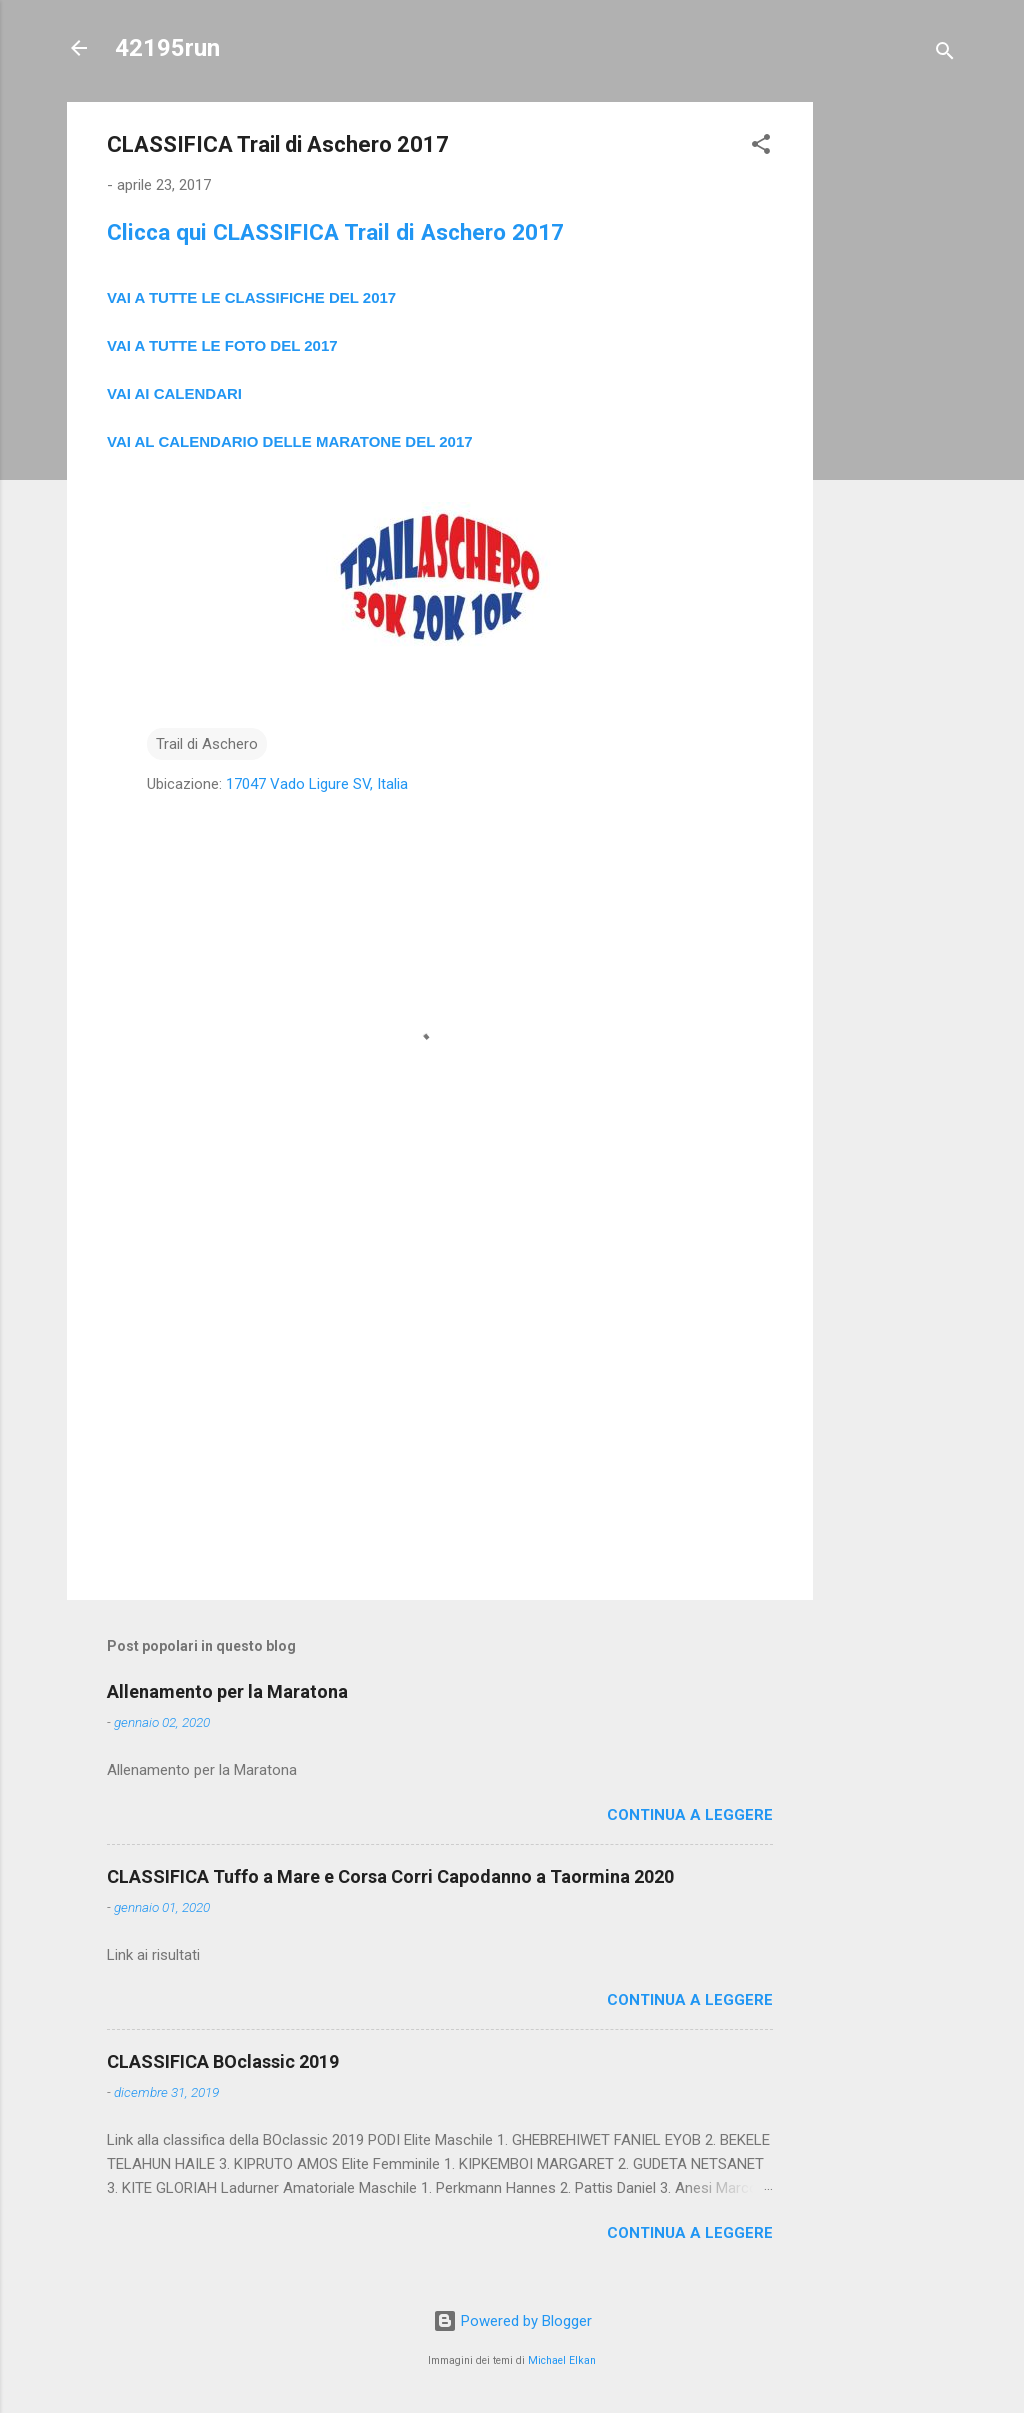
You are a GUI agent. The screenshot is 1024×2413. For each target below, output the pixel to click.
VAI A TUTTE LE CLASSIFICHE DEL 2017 (251, 297)
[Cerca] (945, 54)
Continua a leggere (690, 1815)
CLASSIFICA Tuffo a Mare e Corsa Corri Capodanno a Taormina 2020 (390, 1876)
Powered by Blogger (512, 2321)
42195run (167, 48)
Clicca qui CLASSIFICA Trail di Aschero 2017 (335, 232)
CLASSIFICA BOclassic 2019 (223, 2061)
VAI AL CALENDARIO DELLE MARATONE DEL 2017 (290, 441)
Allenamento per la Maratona (227, 1691)
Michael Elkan (562, 2360)
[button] (761, 147)
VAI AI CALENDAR (172, 393)
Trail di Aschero (207, 744)
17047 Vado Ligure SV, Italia (317, 784)
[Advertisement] (893, 402)
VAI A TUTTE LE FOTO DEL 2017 (222, 345)
